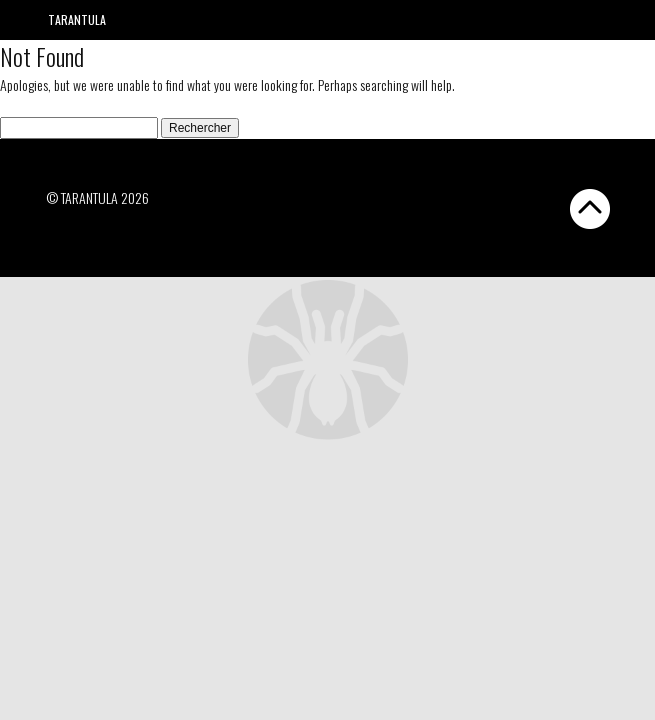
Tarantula (77, 19)
